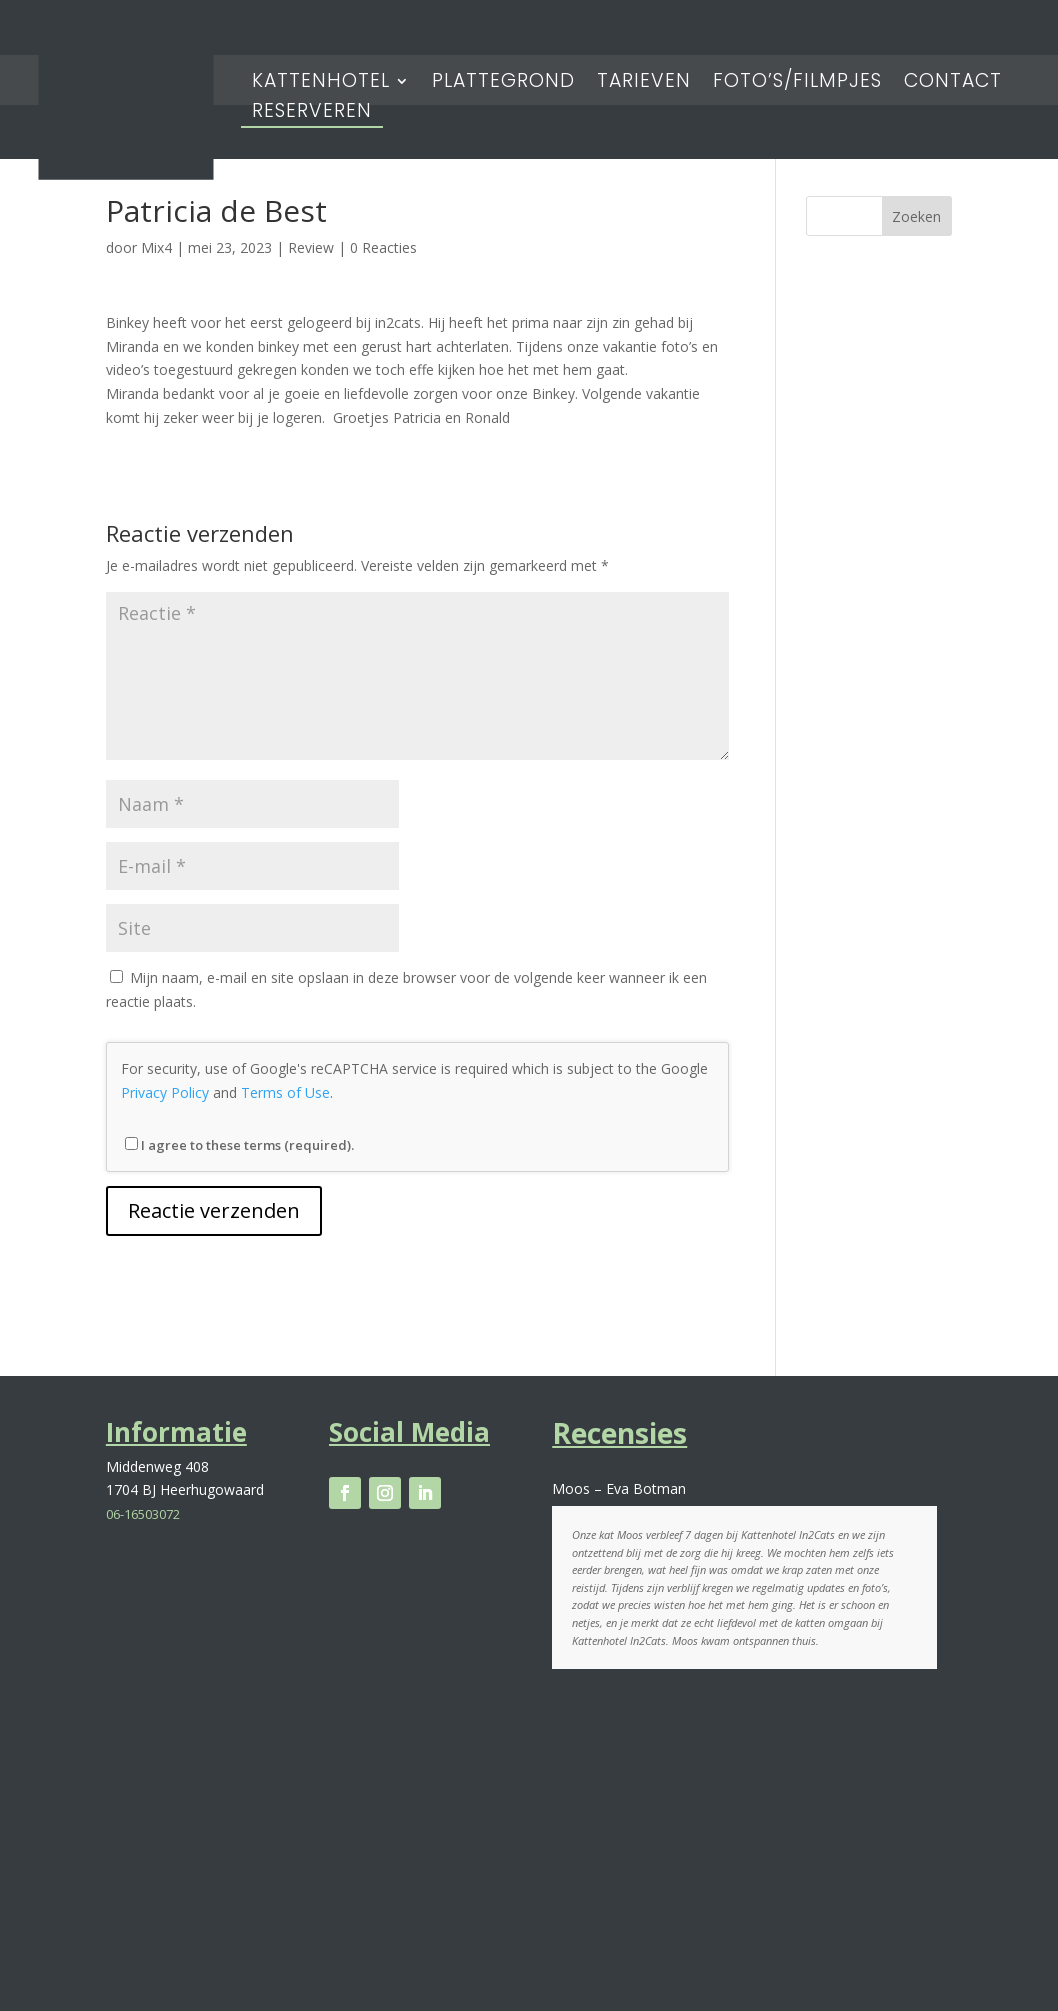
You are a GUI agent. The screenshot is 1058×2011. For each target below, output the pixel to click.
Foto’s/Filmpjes (797, 84)
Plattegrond (503, 84)
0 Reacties (383, 247)
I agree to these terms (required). (239, 1145)
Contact (953, 84)
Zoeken (916, 216)
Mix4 (156, 247)
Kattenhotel (321, 84)
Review (311, 247)
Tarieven (644, 84)
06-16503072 (143, 1514)
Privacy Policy (165, 1092)
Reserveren (312, 114)
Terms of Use (285, 1092)
